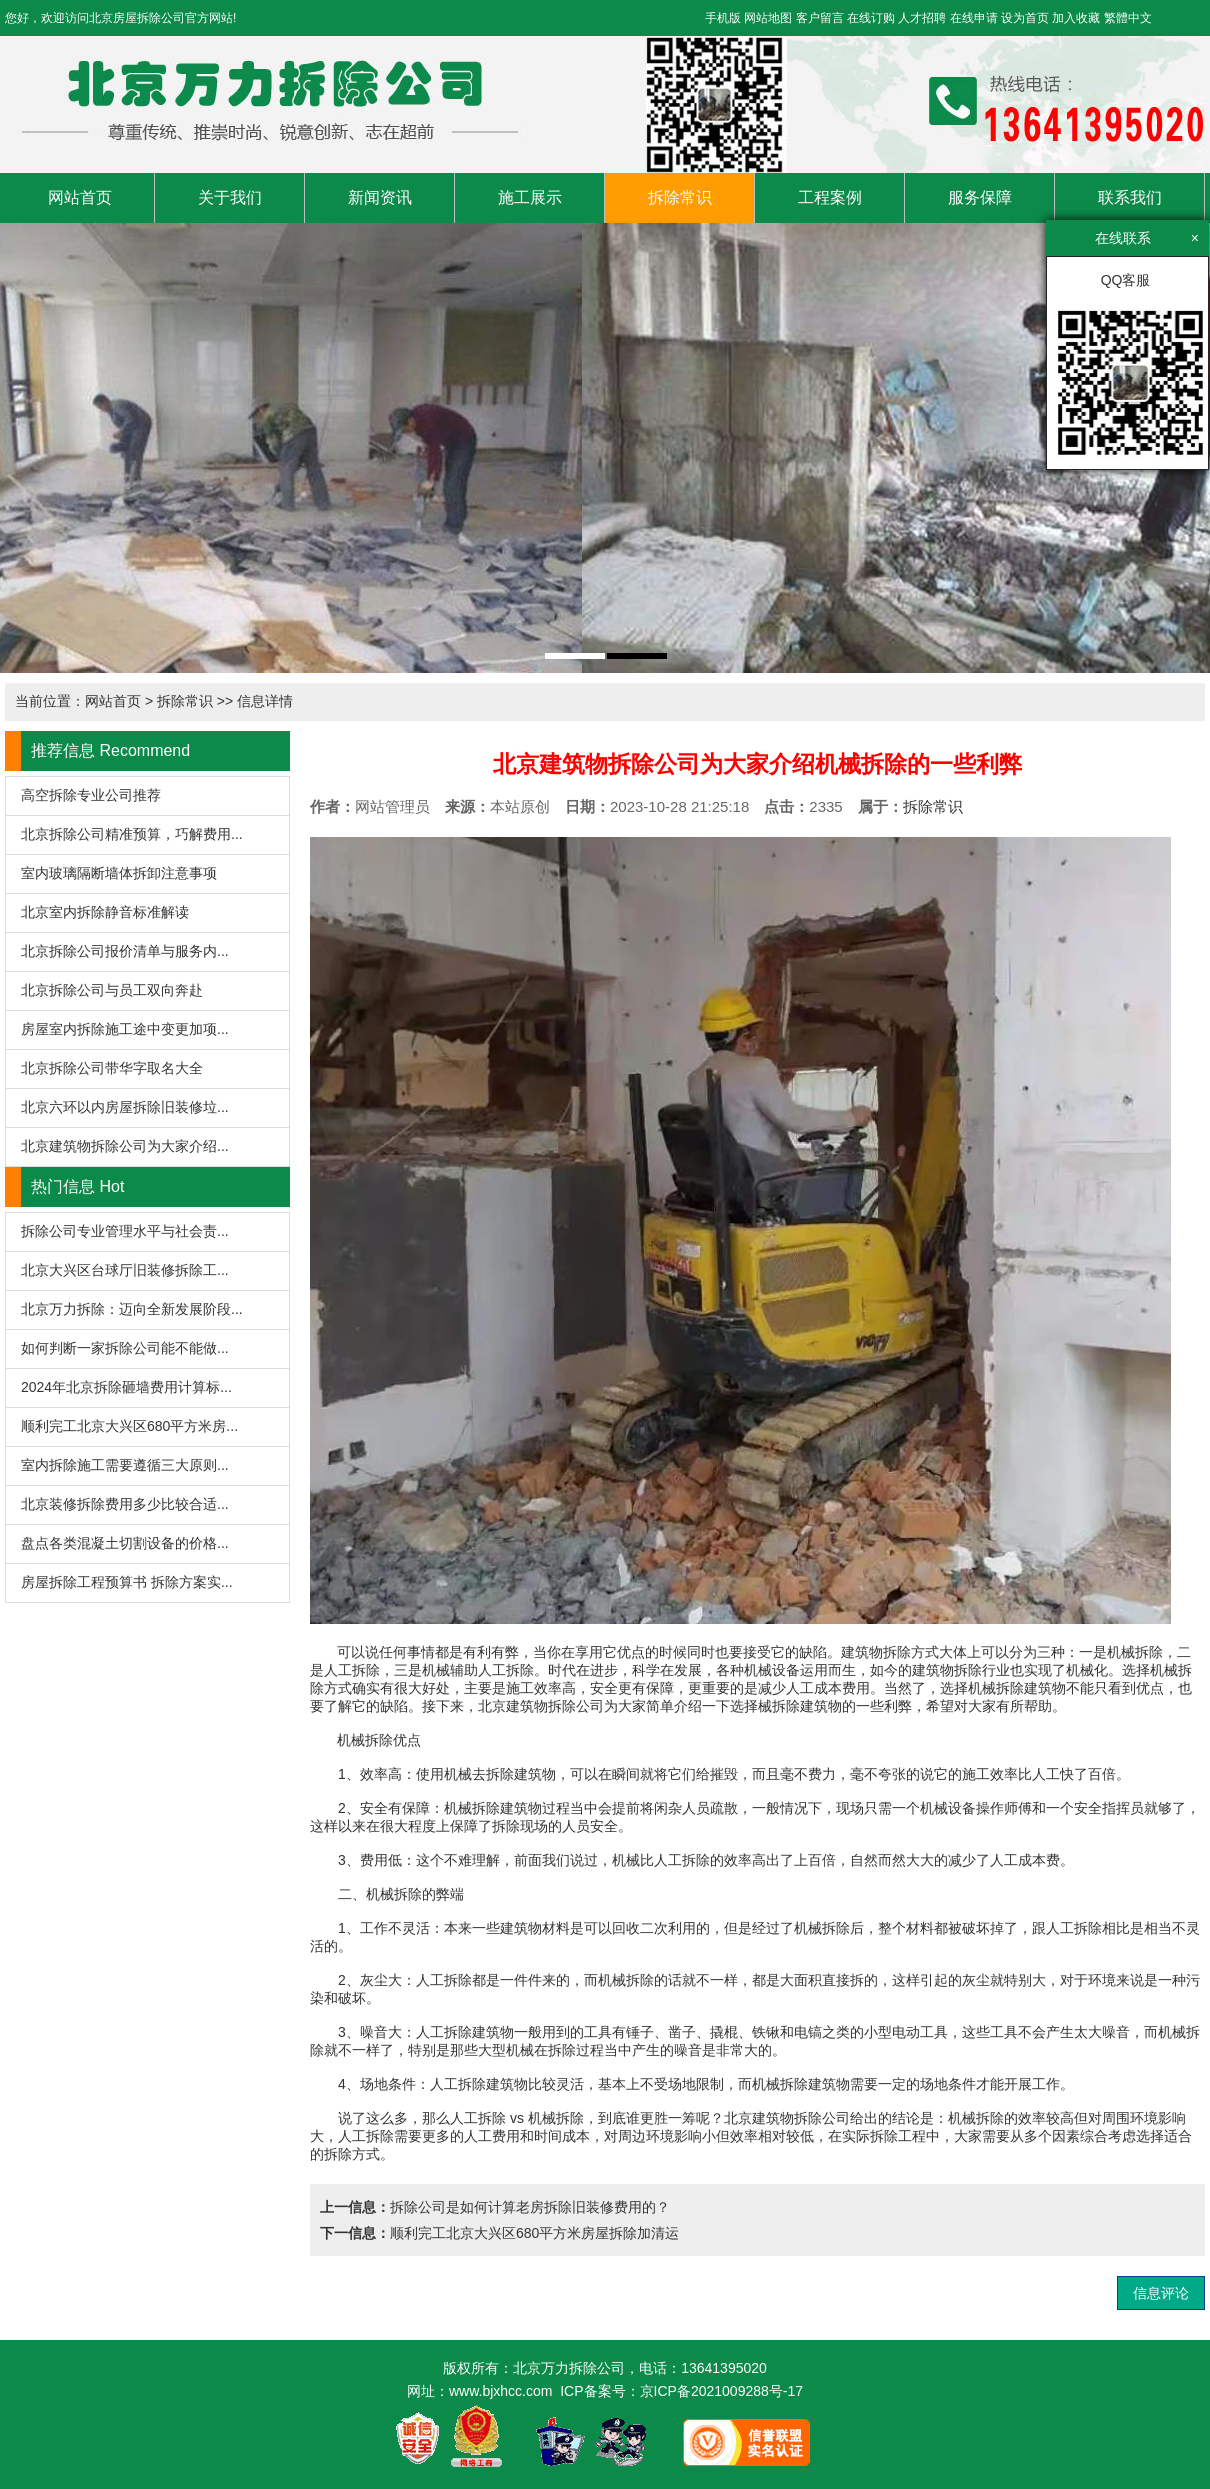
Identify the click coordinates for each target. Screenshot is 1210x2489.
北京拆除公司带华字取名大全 (112, 1068)
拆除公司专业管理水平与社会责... (125, 1231)
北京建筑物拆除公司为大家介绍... (125, 1146)
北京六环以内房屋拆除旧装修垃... (125, 1107)
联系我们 (1130, 197)
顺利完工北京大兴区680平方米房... (129, 1426)
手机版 (723, 18)
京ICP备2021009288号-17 (721, 2391)
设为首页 (1025, 18)
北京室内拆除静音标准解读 (105, 912)
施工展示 (530, 197)
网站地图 (768, 18)
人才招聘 (922, 18)
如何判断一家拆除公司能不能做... (125, 1348)
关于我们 (230, 197)
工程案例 (830, 197)
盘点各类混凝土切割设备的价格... (125, 1543)
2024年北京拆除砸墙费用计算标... (126, 1387)
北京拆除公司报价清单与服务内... (125, 951)
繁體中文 (1128, 18)
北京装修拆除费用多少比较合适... (125, 1504)
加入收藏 (1076, 18)
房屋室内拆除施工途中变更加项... (125, 1029)
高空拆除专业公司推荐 (91, 795)
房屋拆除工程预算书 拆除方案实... (127, 1582)
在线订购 (871, 18)
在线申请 (974, 18)
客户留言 (820, 18)
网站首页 (80, 197)
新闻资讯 (380, 197)
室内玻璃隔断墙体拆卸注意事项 (119, 873)
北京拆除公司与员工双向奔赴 (112, 990)
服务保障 (980, 197)
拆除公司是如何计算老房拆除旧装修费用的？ (530, 2207)
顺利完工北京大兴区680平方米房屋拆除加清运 (534, 2233)
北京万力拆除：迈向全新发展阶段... (132, 1309)
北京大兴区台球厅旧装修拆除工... (125, 1270)
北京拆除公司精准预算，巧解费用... (132, 834)
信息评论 (1161, 2293)
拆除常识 (680, 197)
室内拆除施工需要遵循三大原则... (125, 1465)
